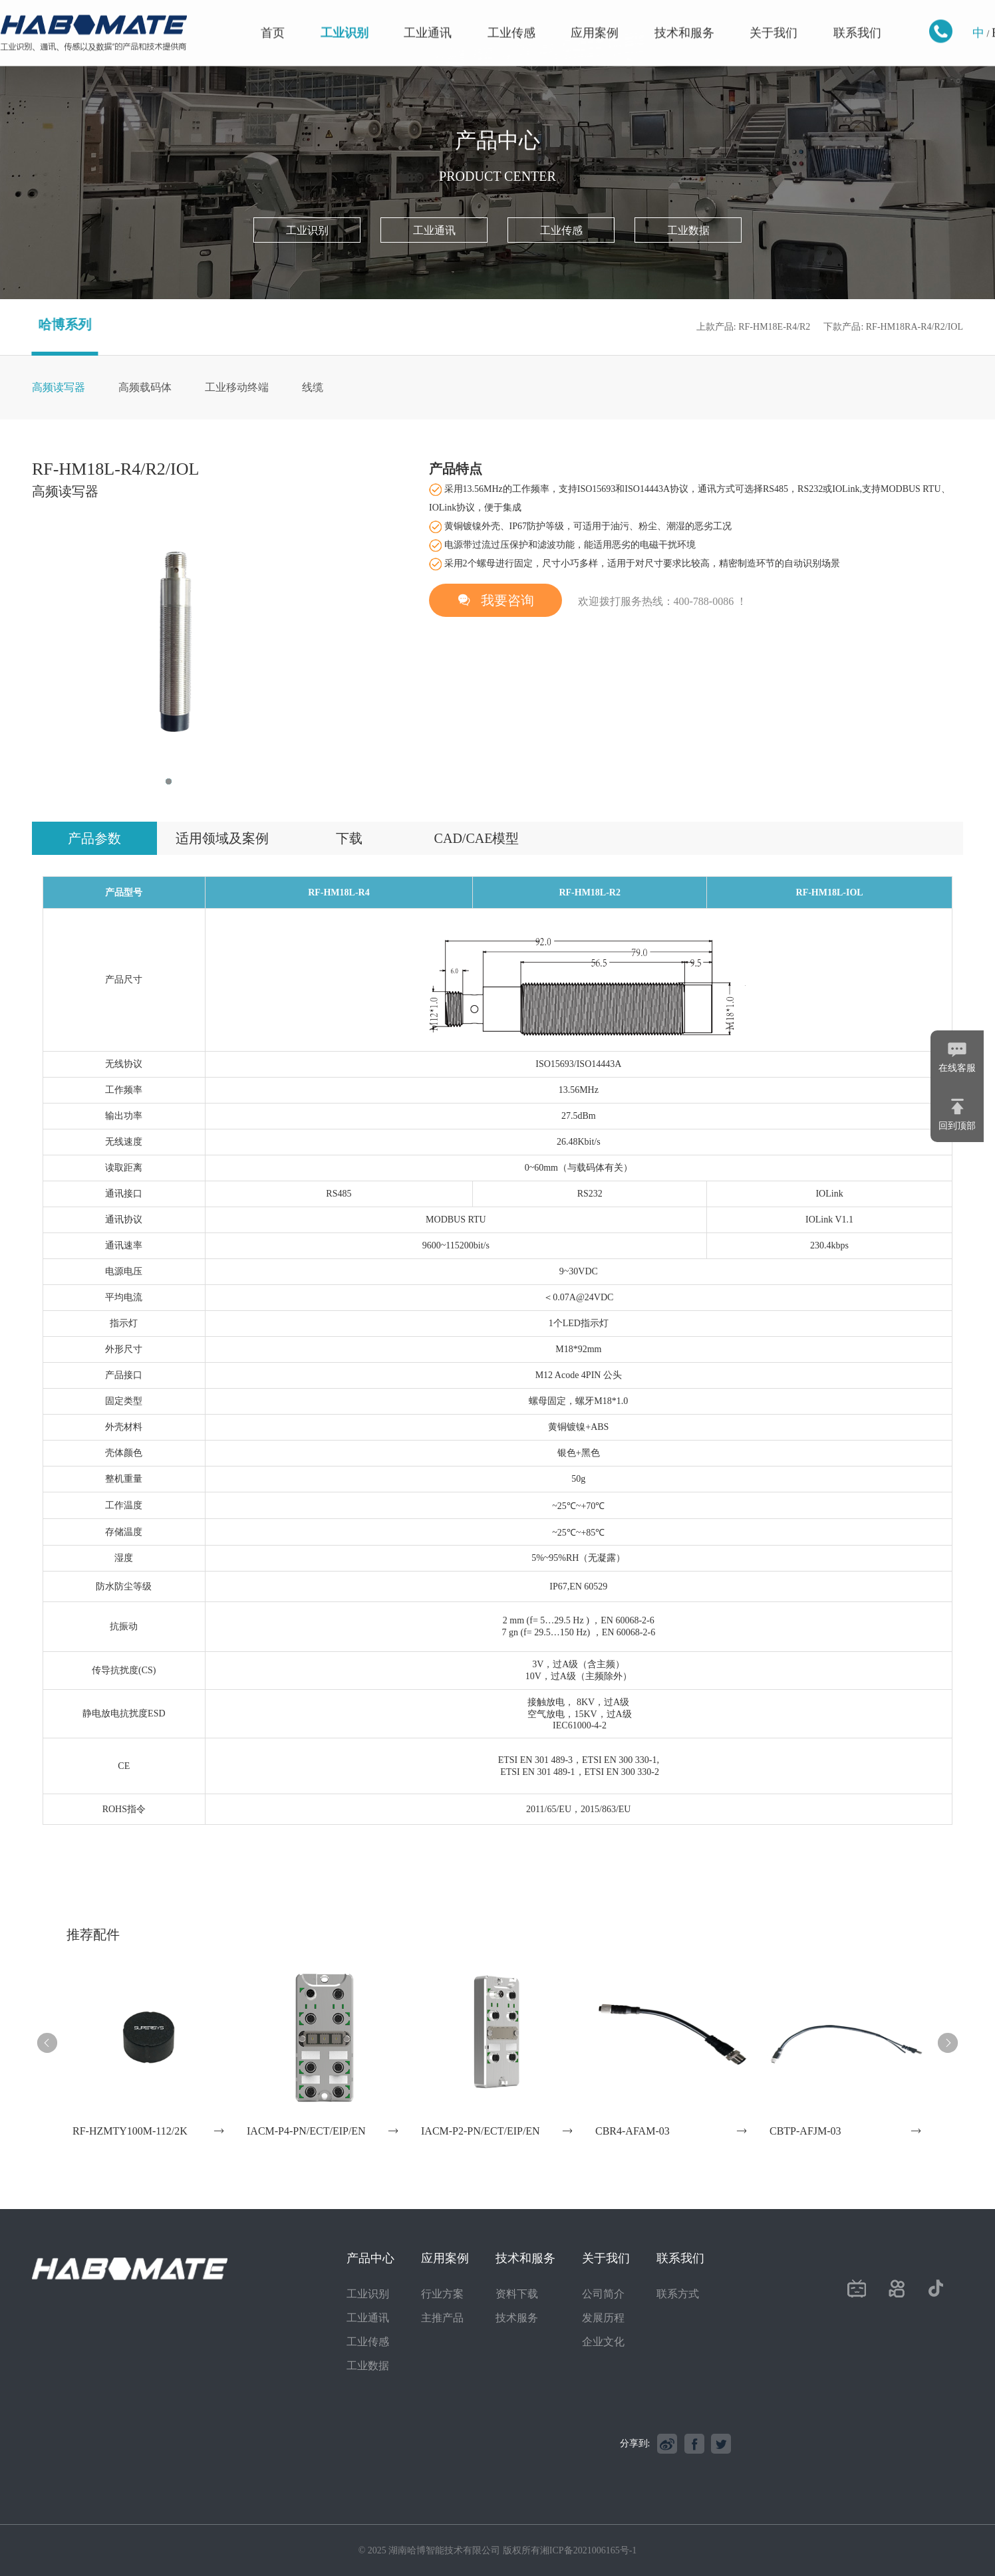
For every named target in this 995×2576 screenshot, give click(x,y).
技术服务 (517, 2317)
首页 (273, 18)
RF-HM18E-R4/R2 (774, 327)
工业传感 (511, 18)
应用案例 (595, 18)
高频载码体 (145, 387)
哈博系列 (49, 324)
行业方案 (442, 2293)
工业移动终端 (237, 387)
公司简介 (603, 2293)
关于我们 (773, 18)
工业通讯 (428, 18)
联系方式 (677, 2293)
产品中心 (370, 2258)
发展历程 (603, 2317)
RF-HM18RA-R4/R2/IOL (914, 327)
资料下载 (517, 2293)
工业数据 (688, 230)
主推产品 (442, 2317)
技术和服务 (684, 18)
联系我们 (857, 18)
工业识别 (344, 18)
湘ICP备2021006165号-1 (588, 2550)
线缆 (312, 387)
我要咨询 (496, 600)
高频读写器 (58, 387)
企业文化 (603, 2341)
